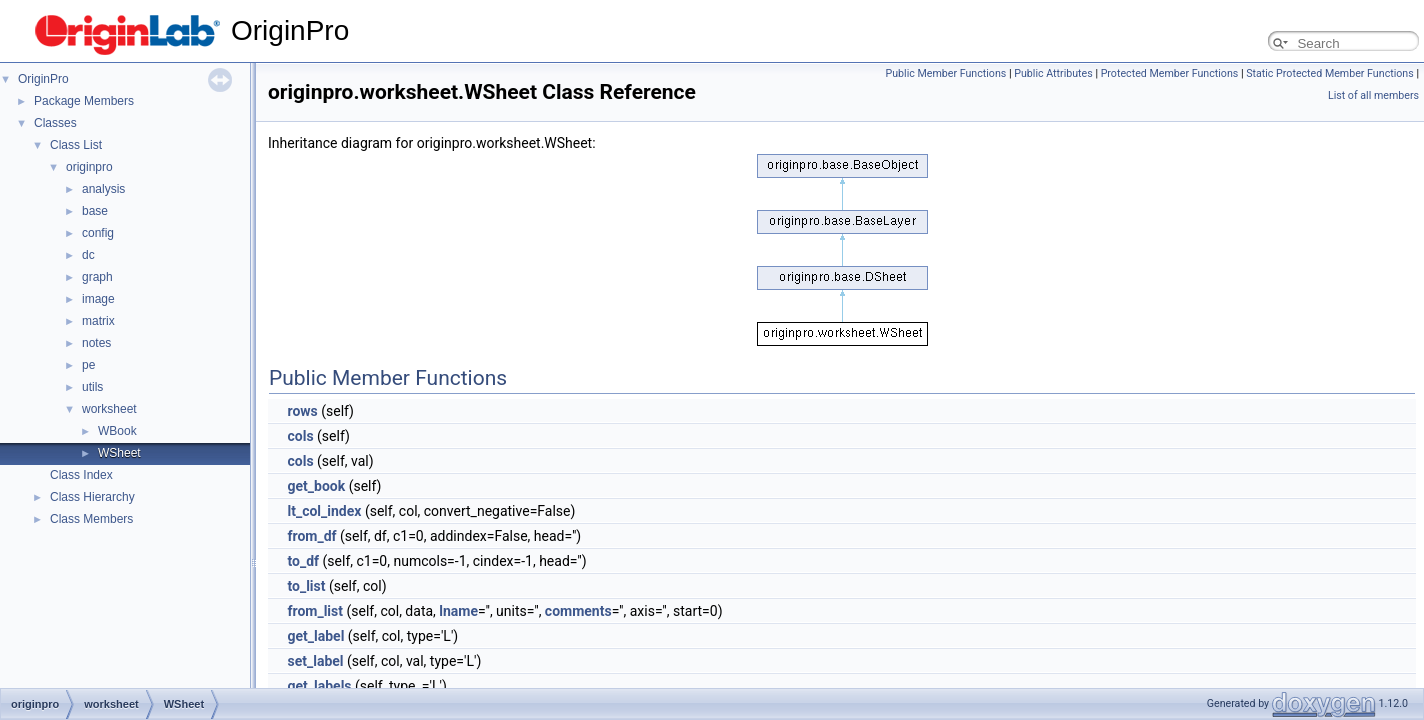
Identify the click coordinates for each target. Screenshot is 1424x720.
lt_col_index (324, 511)
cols (300, 436)
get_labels (319, 686)
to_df (303, 561)
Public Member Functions (946, 73)
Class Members (91, 519)
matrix (98, 321)
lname (458, 611)
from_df (311, 536)
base (95, 211)
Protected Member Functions (1170, 73)
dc (88, 255)
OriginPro (43, 79)
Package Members (84, 101)
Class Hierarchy (92, 497)
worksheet (109, 409)
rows (302, 411)
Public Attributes (1053, 73)
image (98, 299)
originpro (89, 167)
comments (578, 611)
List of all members (1373, 95)
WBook (117, 431)
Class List (76, 145)
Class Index (81, 475)
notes (96, 343)
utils (92, 387)
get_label (315, 636)
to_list (306, 586)
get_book (316, 486)
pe (88, 365)
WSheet (119, 453)
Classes (55, 123)
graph (97, 277)
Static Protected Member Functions (1330, 73)
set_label (315, 661)
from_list (315, 611)
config (98, 233)
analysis (103, 189)
